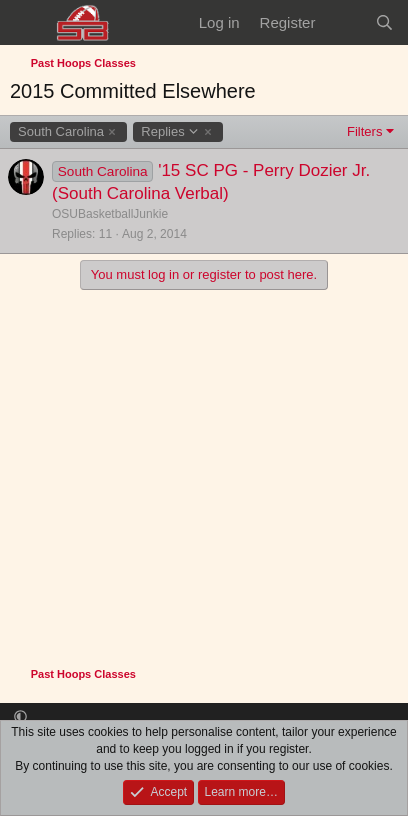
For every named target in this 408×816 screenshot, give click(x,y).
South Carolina (61, 131)
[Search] (384, 22)
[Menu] (27, 23)
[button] (20, 717)
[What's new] (344, 22)
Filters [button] (364, 131)
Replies (169, 132)
